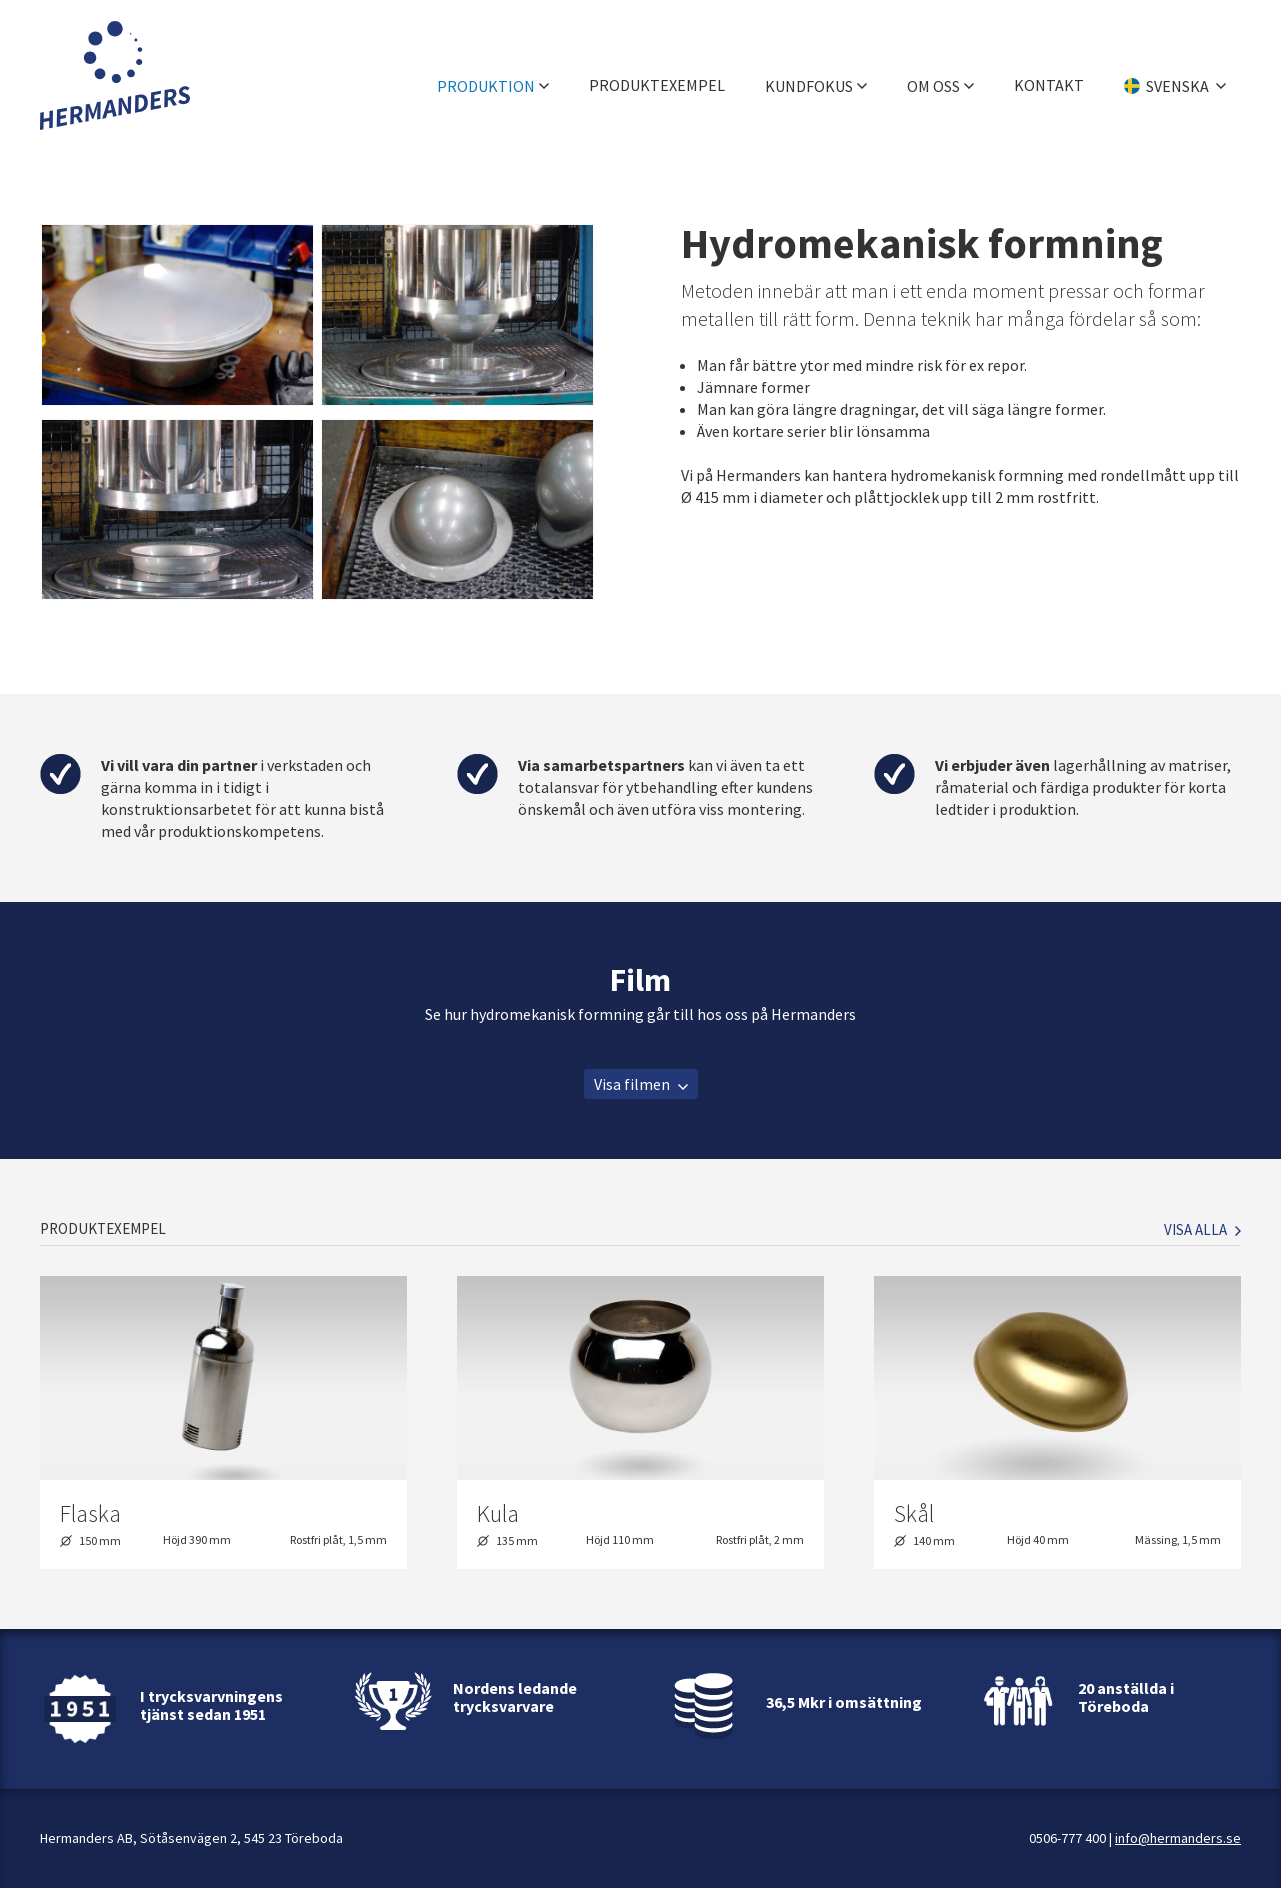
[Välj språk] (1175, 75)
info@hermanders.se (1178, 1838)
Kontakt (1049, 75)
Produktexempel (657, 75)
